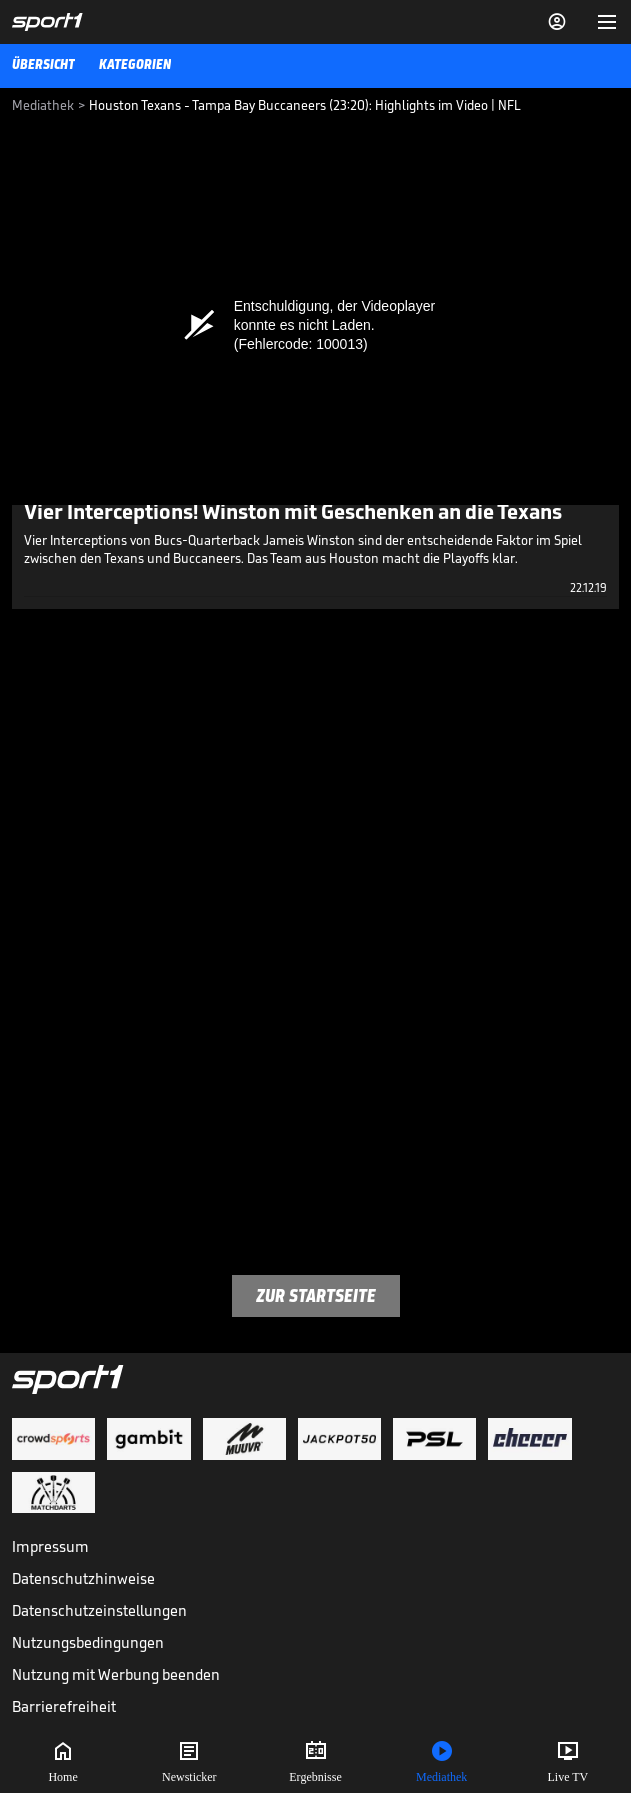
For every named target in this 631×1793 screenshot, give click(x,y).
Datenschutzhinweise (83, 1578)
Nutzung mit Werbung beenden (116, 1674)
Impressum (50, 1546)
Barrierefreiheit (64, 1706)
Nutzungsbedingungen (88, 1642)
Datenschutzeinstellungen (99, 1610)
